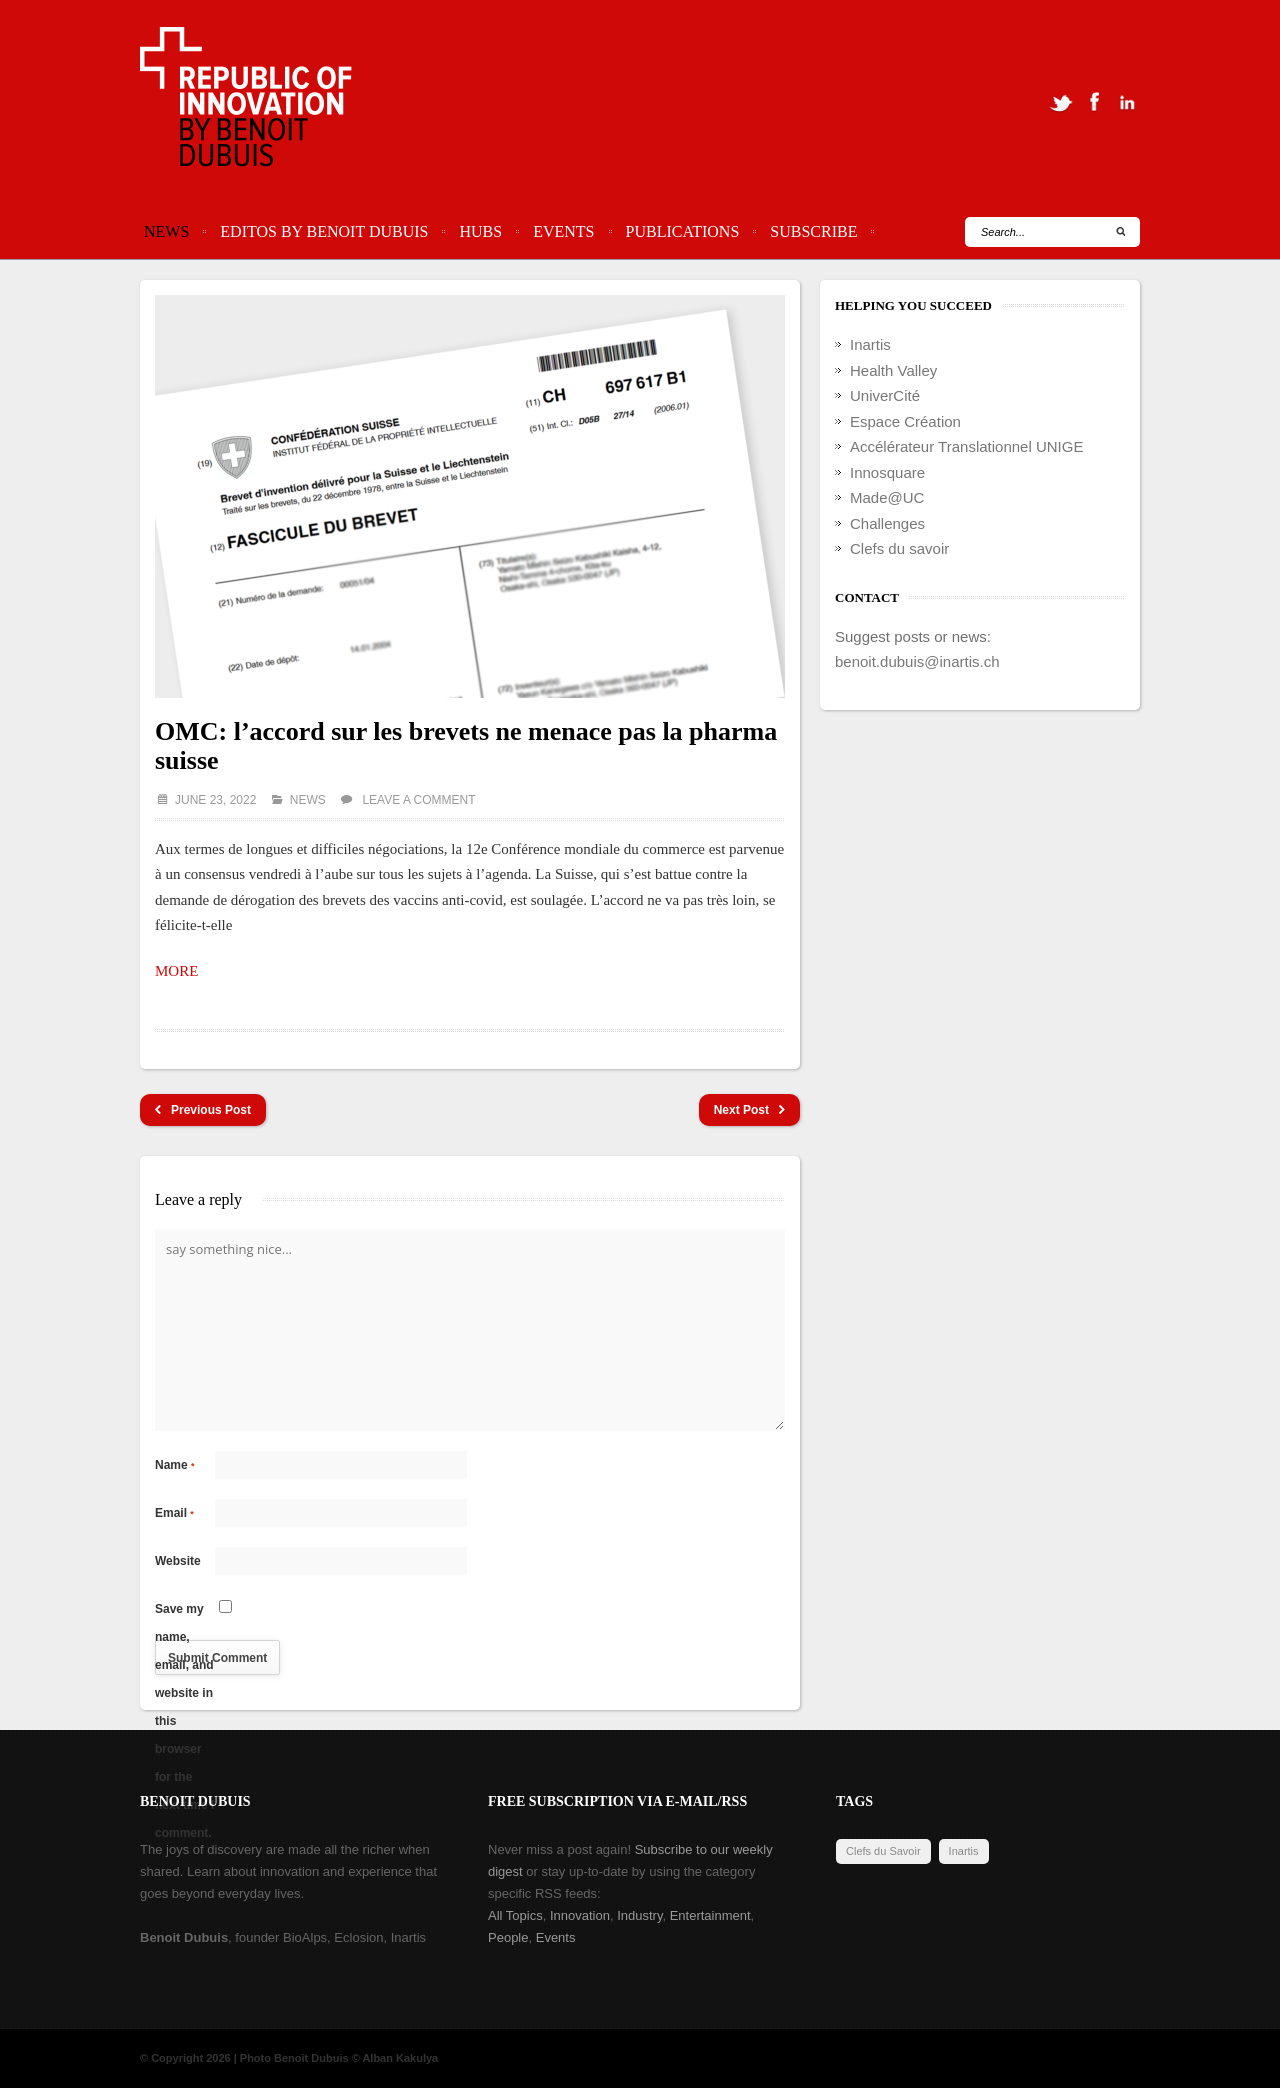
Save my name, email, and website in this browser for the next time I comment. (184, 1612)
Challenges (887, 523)
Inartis (870, 344)
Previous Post (203, 1110)
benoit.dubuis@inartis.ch (917, 661)
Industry (639, 1915)
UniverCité (885, 395)
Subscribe (813, 231)
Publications (683, 231)
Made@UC (887, 497)
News (166, 231)
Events (563, 231)
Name (175, 1465)
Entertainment (710, 1915)
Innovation (580, 1915)
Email (174, 1513)
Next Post (749, 1110)
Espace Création (905, 421)
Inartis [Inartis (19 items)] (964, 1851)
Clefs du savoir (899, 548)
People (508, 1937)
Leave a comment (418, 800)
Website (178, 1561)
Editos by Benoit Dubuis (324, 231)
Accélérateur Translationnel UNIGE (966, 446)
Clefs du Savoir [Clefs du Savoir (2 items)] (883, 1851)
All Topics (515, 1915)
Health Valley (893, 370)
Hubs (480, 231)
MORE (176, 971)
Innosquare (887, 472)
